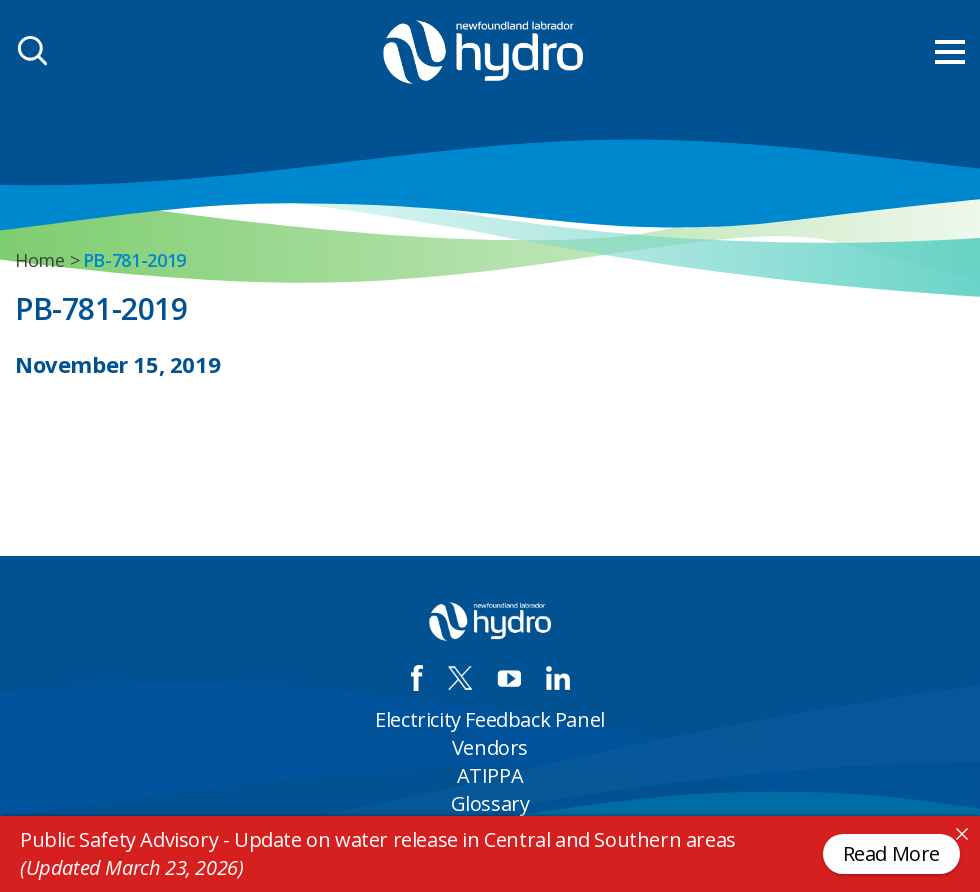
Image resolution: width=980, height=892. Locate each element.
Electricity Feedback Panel (490, 719)
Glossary (490, 803)
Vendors (490, 747)
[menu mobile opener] (950, 52)
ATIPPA (490, 775)
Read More (891, 853)
